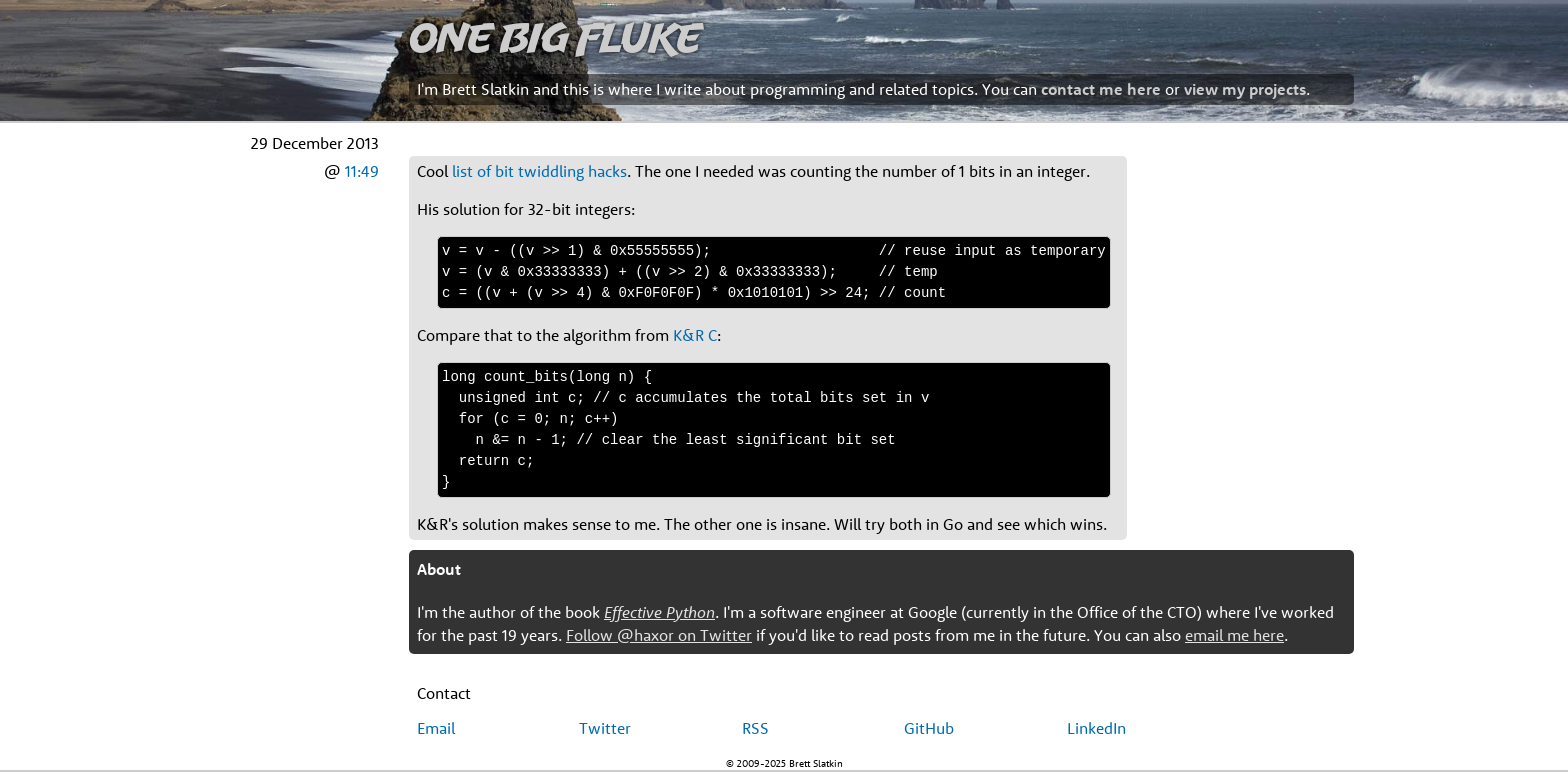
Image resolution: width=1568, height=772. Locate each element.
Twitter (605, 728)
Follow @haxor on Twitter (659, 635)
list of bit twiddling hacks (539, 171)
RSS (755, 728)
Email (436, 728)
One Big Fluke (555, 36)
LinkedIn (1096, 728)
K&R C (695, 335)
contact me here (1101, 89)
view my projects (1245, 89)
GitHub (929, 728)
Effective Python (659, 612)
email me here (1234, 635)
